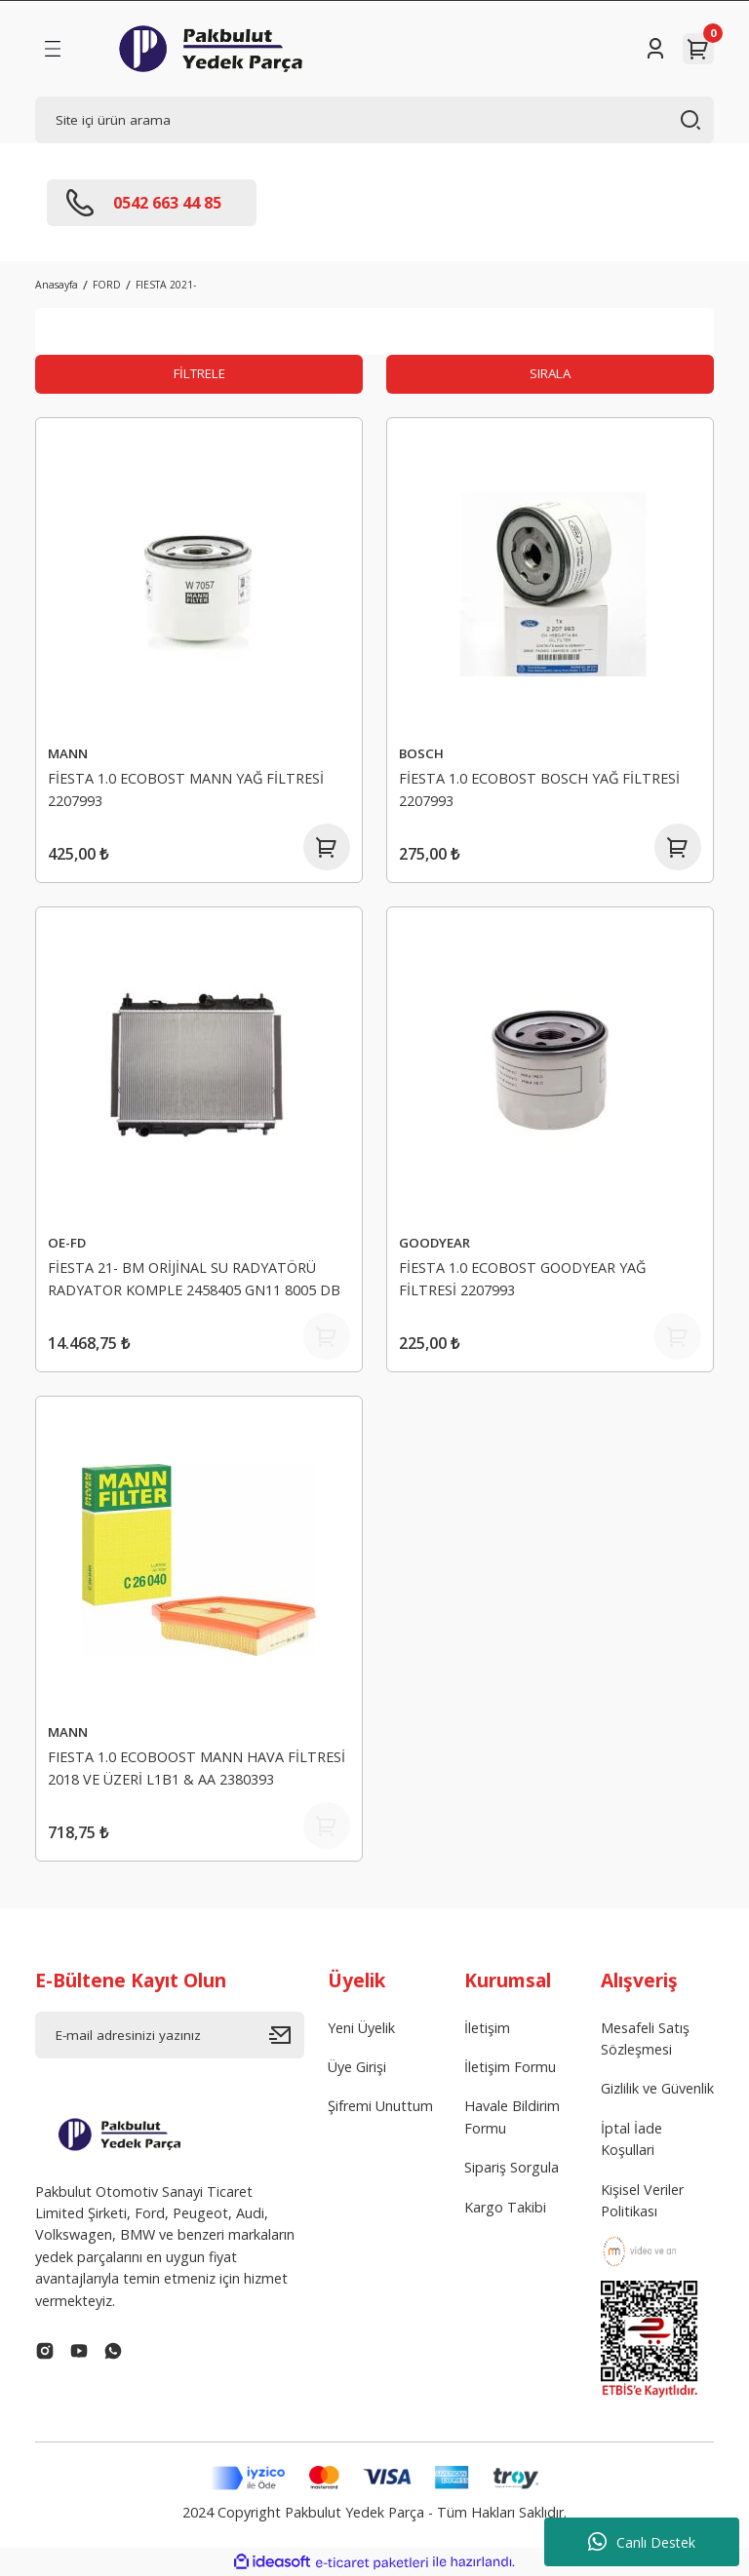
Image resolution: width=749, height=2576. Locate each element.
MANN (68, 753)
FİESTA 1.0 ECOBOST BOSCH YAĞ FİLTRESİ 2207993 (539, 789)
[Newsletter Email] (169, 2035)
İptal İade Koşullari (631, 2139)
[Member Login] (655, 48)
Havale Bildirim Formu (512, 2116)
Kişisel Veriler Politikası (642, 2200)
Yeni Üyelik (361, 2028)
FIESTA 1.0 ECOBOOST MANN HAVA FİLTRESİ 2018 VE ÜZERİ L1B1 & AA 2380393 (196, 1768)
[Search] (374, 119)
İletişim (487, 2028)
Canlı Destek (641, 2542)
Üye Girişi (357, 2066)
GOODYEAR (434, 1242)
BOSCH (421, 753)
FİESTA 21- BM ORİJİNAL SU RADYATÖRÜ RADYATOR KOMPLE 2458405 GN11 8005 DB (194, 1278)
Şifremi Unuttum (380, 2105)
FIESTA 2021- (166, 284)
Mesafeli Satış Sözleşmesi (645, 2038)
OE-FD (67, 1242)
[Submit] (286, 2035)
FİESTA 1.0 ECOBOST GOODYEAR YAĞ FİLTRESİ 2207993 (522, 1278)
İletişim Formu (510, 2066)
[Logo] (211, 48)
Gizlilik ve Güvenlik (657, 2088)
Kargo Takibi (505, 2207)
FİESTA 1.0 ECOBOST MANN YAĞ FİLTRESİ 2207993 (186, 789)
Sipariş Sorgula (511, 2167)
